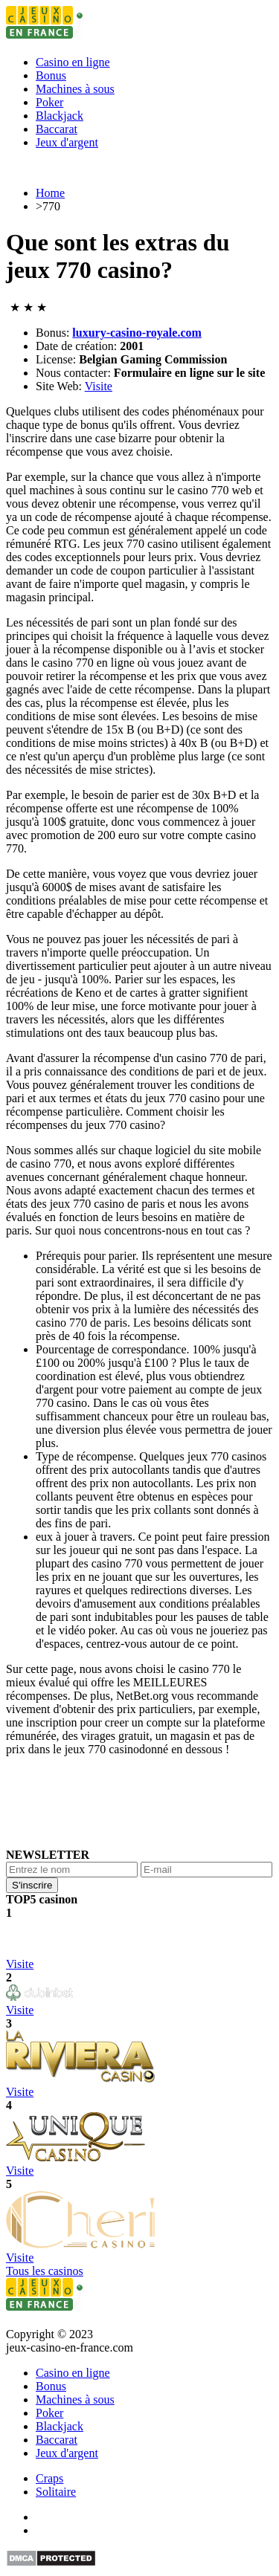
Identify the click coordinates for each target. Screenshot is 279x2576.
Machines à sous (75, 88)
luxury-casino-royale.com (136, 332)
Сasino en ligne (73, 62)
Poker (49, 102)
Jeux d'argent (67, 142)
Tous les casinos (44, 2271)
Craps (49, 2478)
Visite (98, 386)
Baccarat (56, 129)
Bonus (51, 75)
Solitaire (56, 2491)
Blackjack (59, 115)
